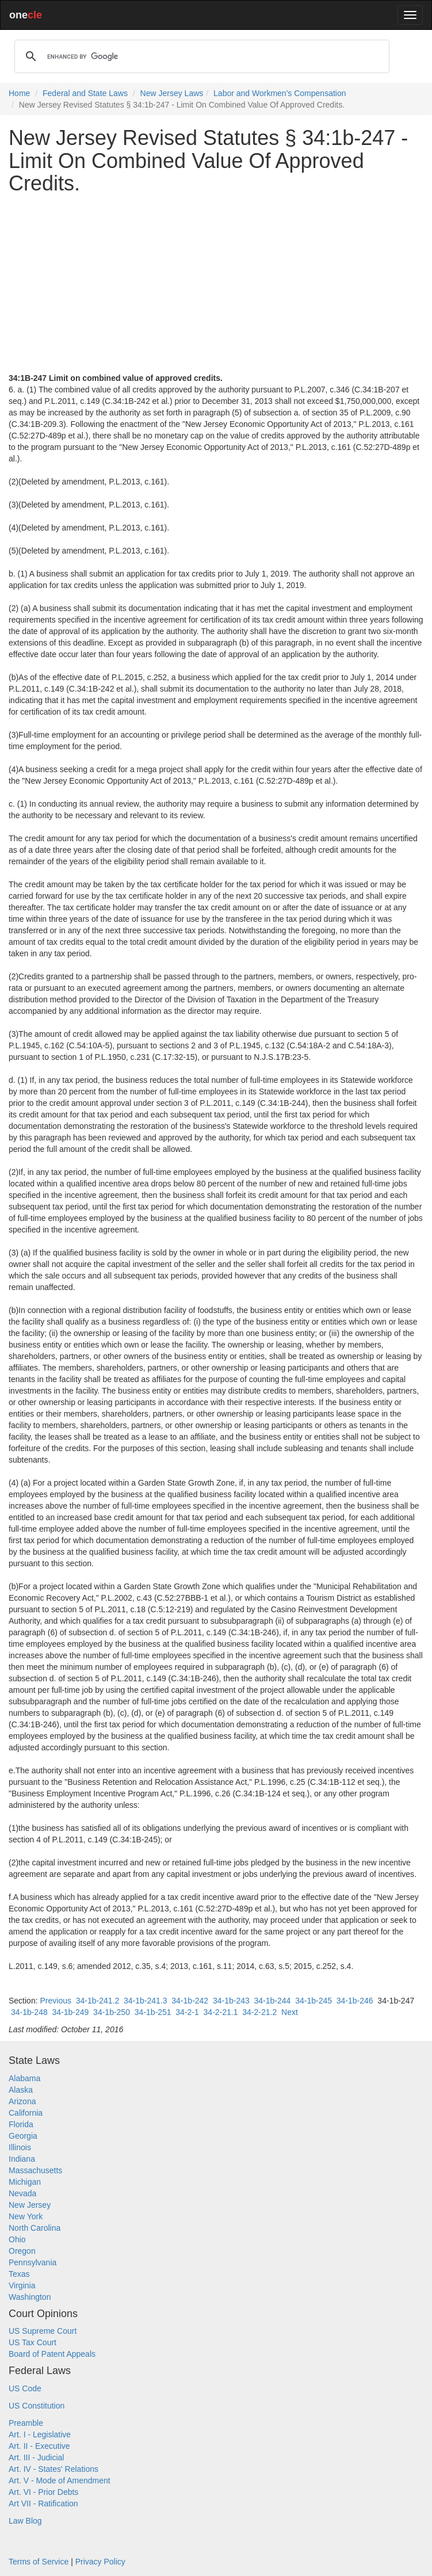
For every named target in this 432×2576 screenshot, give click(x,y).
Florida (21, 2124)
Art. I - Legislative (40, 2434)
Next (289, 2012)
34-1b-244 (272, 2000)
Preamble (26, 2423)
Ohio (17, 2239)
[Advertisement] (216, 283)
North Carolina (34, 2227)
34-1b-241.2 (98, 2000)
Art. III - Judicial (36, 2457)
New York (26, 2216)
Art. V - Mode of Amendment (59, 2480)
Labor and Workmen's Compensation (279, 93)
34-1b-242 (189, 2000)
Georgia (23, 2135)
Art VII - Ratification (43, 2503)
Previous (55, 2000)
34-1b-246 (355, 2000)
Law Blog (25, 2520)
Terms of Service (38, 2561)
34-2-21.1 (221, 2012)
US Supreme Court (43, 2330)
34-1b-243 (231, 2000)
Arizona (22, 2101)
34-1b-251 (153, 2012)
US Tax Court (32, 2342)
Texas (19, 2274)
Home (19, 93)
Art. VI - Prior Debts (43, 2492)
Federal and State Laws (85, 93)
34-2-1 (186, 2012)
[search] (200, 56)
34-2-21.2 (259, 2012)
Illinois (20, 2147)
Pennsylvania (32, 2262)
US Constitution (36, 2405)
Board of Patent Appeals (52, 2354)
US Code (25, 2388)
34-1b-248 (29, 2012)
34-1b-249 (70, 2012)
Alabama (24, 2078)
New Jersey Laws (172, 93)
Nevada (22, 2193)
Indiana (22, 2158)
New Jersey (30, 2204)
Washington (30, 2297)
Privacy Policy (100, 2561)
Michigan (25, 2181)
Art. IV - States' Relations (53, 2469)
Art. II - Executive (39, 2446)
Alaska (21, 2089)
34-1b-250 (111, 2012)
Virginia (22, 2285)
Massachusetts (35, 2170)
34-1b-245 (313, 2000)
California (26, 2112)
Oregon (22, 2251)
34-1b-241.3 (145, 2000)
